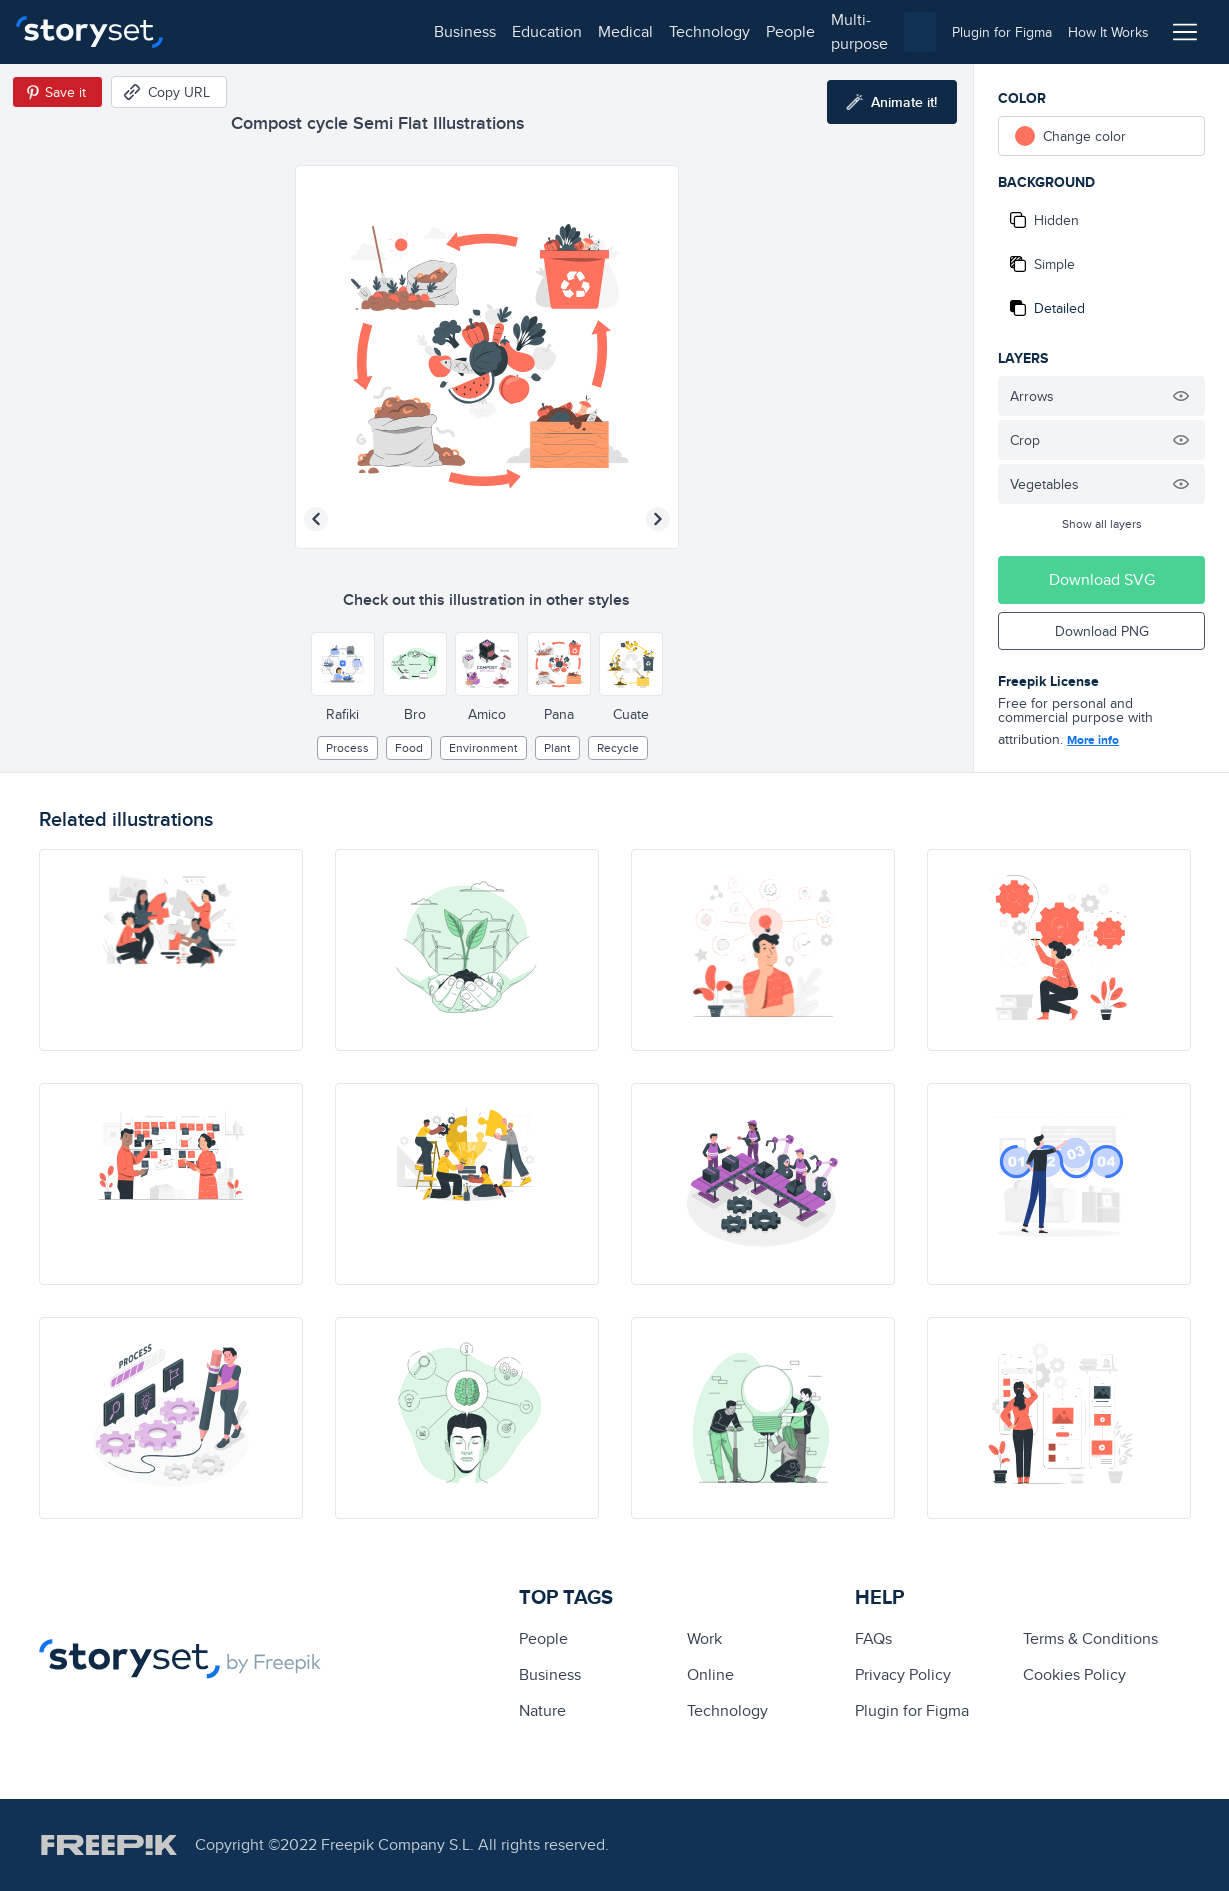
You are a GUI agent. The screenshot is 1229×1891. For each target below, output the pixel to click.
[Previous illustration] (316, 519)
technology (470, 31)
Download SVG (1102, 579)
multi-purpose (640, 31)
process (347, 747)
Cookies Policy (1074, 1674)
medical (386, 31)
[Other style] (343, 664)
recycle (618, 747)
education (308, 31)
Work (704, 1638)
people (551, 31)
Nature (542, 1710)
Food (409, 747)
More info (1093, 740)
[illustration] (171, 950)
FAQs (873, 1638)
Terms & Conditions (1090, 1638)
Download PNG (1102, 631)
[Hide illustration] (1181, 396)
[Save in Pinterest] (57, 92)
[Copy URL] (169, 92)
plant (557, 747)
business (226, 31)
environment (483, 747)
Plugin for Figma (912, 1710)
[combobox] (820, 32)
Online (710, 1674)
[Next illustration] (658, 519)
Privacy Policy (903, 1674)
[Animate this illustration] (892, 102)
